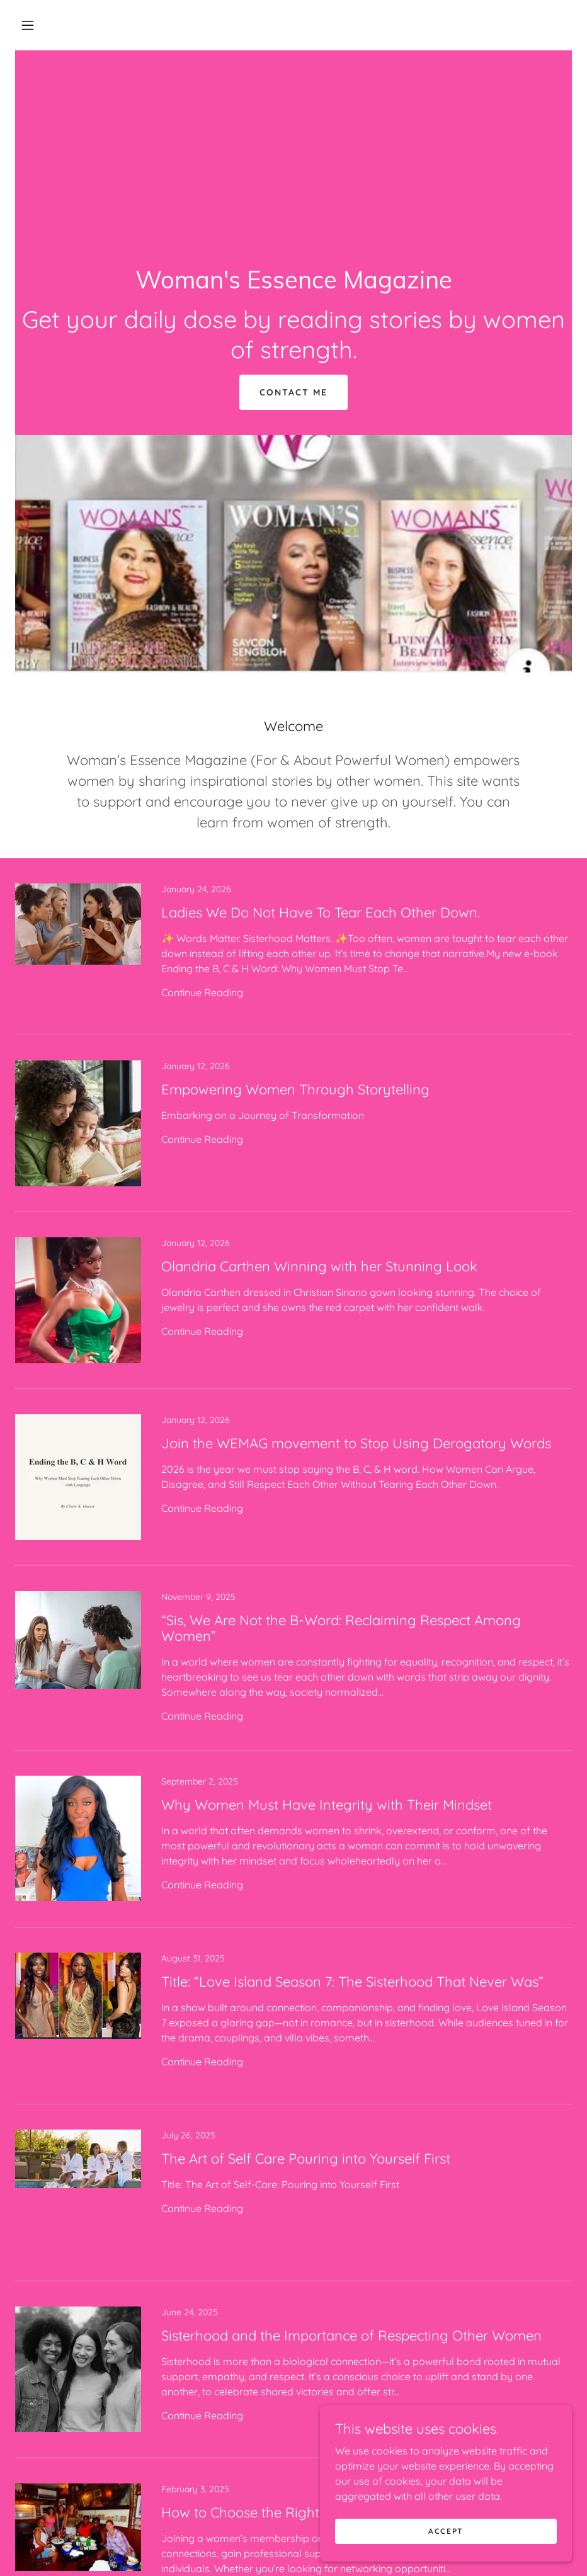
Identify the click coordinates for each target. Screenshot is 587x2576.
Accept (446, 2531)
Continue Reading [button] (202, 992)
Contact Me (293, 392)
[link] (293, 284)
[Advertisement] (293, 145)
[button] (27, 25)
